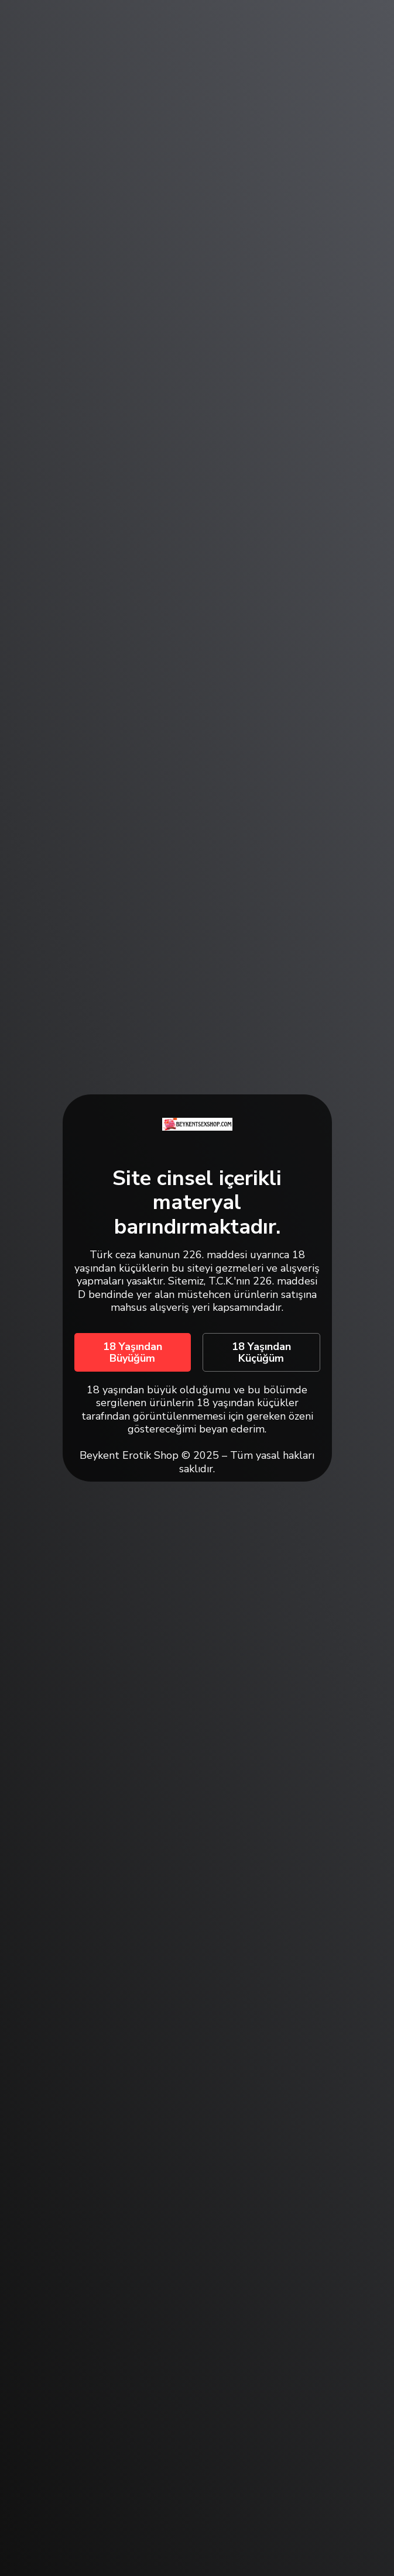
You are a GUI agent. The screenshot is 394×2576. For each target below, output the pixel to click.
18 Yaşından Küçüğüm (261, 1352)
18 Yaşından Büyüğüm (132, 1352)
